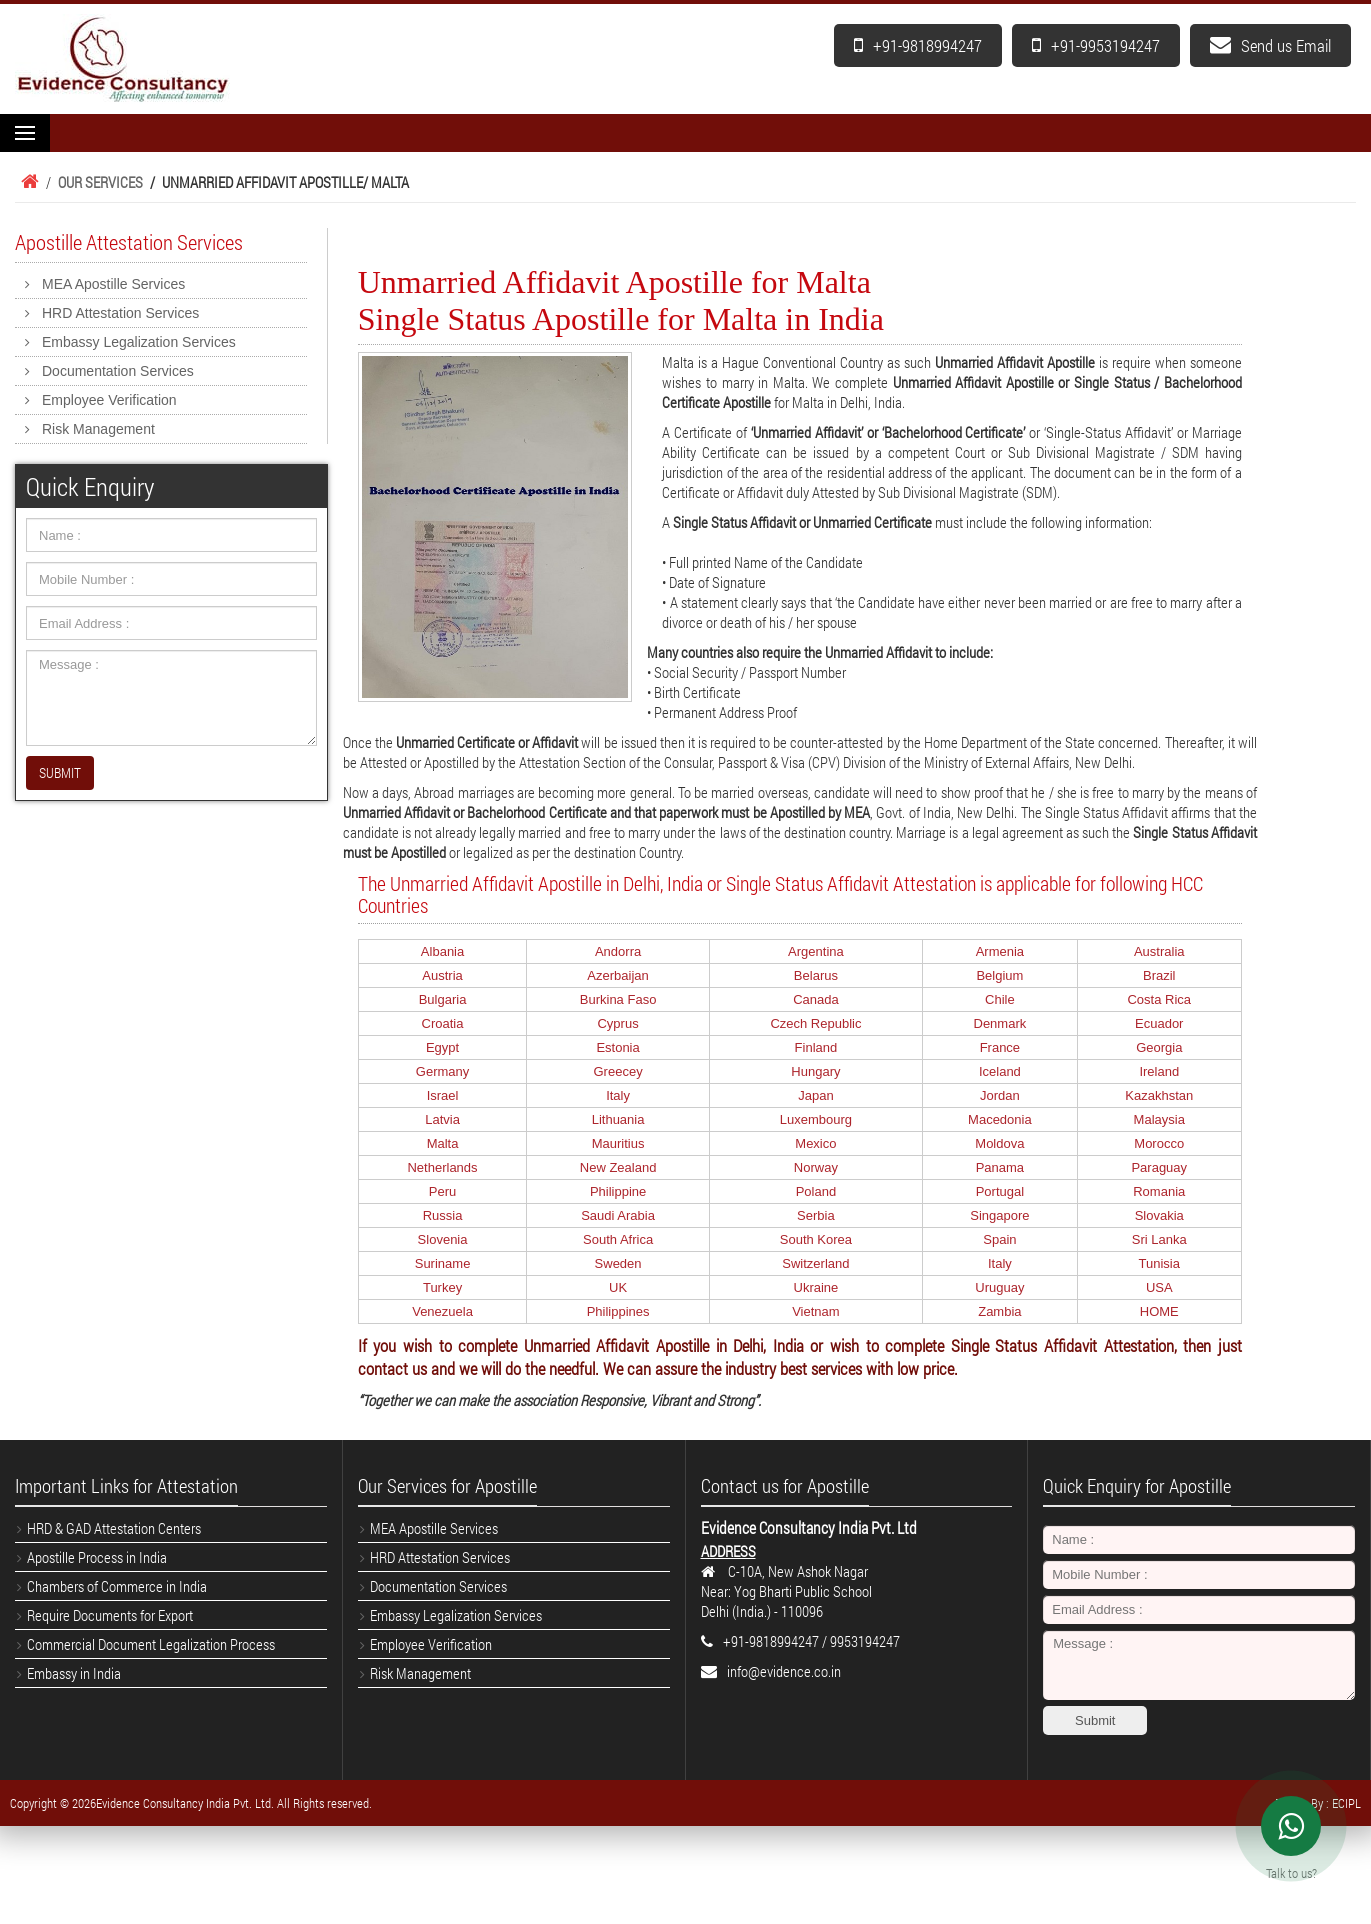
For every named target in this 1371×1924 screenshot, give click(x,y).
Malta (443, 1143)
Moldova (999, 1143)
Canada (816, 999)
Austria (442, 975)
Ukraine (816, 1287)
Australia (1159, 951)
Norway (816, 1167)
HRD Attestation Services (120, 313)
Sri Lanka (1159, 1239)
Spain (999, 1239)
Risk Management (98, 429)
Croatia (443, 1023)
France (1000, 1047)
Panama (1000, 1167)
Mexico (815, 1143)
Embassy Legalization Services (139, 342)
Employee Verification (109, 400)
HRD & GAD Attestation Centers (114, 1528)
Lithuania (618, 1119)
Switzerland (815, 1263)
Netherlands (442, 1167)
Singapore (999, 1215)
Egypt (442, 1047)
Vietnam (815, 1311)
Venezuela (442, 1311)
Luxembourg (816, 1119)
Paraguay (1159, 1167)
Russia (443, 1215)
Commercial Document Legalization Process (151, 1644)
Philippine (618, 1191)
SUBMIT (60, 772)
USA (1159, 1287)
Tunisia (1159, 1263)
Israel (443, 1095)
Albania (442, 951)
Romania (1159, 1191)
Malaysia (1159, 1119)
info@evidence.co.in (784, 1671)
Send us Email (1270, 45)
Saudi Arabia (618, 1215)
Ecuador (1159, 1023)
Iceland (1000, 1071)
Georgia (1159, 1047)
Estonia (617, 1047)
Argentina (816, 951)
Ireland (1159, 1071)
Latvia (442, 1119)
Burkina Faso (618, 999)
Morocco (1159, 1143)
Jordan (1000, 1095)
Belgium (999, 975)
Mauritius (618, 1143)
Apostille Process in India (97, 1557)
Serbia (816, 1215)
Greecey (618, 1071)
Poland (816, 1191)
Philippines (618, 1311)
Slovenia (443, 1239)
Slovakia (1159, 1215)
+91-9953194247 (1096, 45)
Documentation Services (118, 371)
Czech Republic (815, 1023)
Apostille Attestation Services (129, 242)
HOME (1159, 1311)
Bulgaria (443, 999)
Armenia (1000, 951)
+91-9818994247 (918, 45)
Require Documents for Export (110, 1615)
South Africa (618, 1239)
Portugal (1000, 1191)
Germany (442, 1071)
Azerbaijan (617, 975)
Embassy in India (74, 1673)
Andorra (618, 951)
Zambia (999, 1311)
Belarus (816, 975)
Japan (815, 1095)
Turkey (442, 1287)
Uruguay (999, 1287)
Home (27, 182)
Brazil (1159, 975)
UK (618, 1287)
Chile (1000, 999)
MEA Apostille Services (113, 284)
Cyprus (617, 1023)
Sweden (618, 1263)
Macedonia (1000, 1119)
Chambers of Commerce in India (117, 1586)
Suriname (443, 1263)
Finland (816, 1047)
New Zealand (618, 1167)
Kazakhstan (1159, 1095)
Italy (618, 1095)
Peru (442, 1191)
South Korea (816, 1239)
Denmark (1000, 1023)
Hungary (815, 1071)
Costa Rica (1159, 999)
